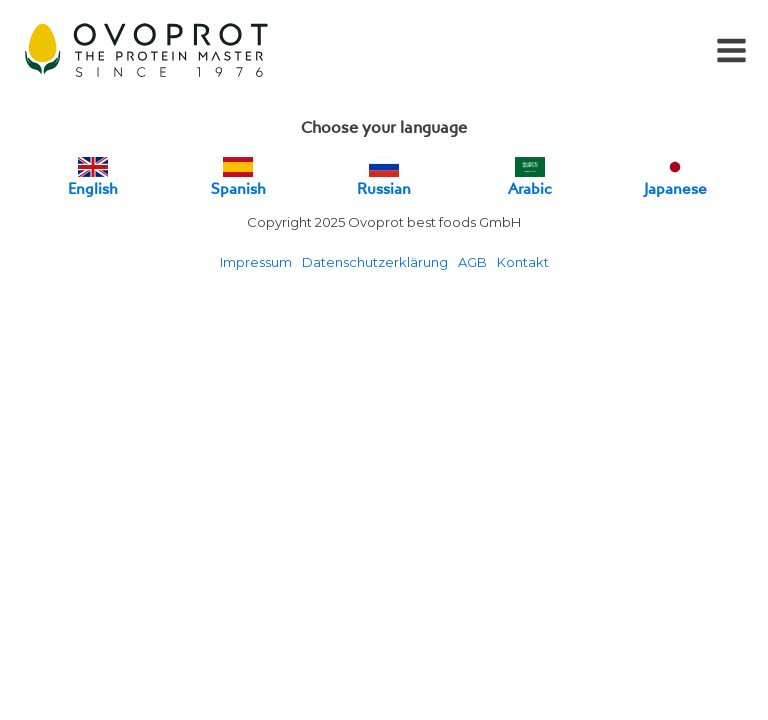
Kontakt (523, 262)
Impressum (256, 262)
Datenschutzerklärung (375, 262)
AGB (472, 262)
